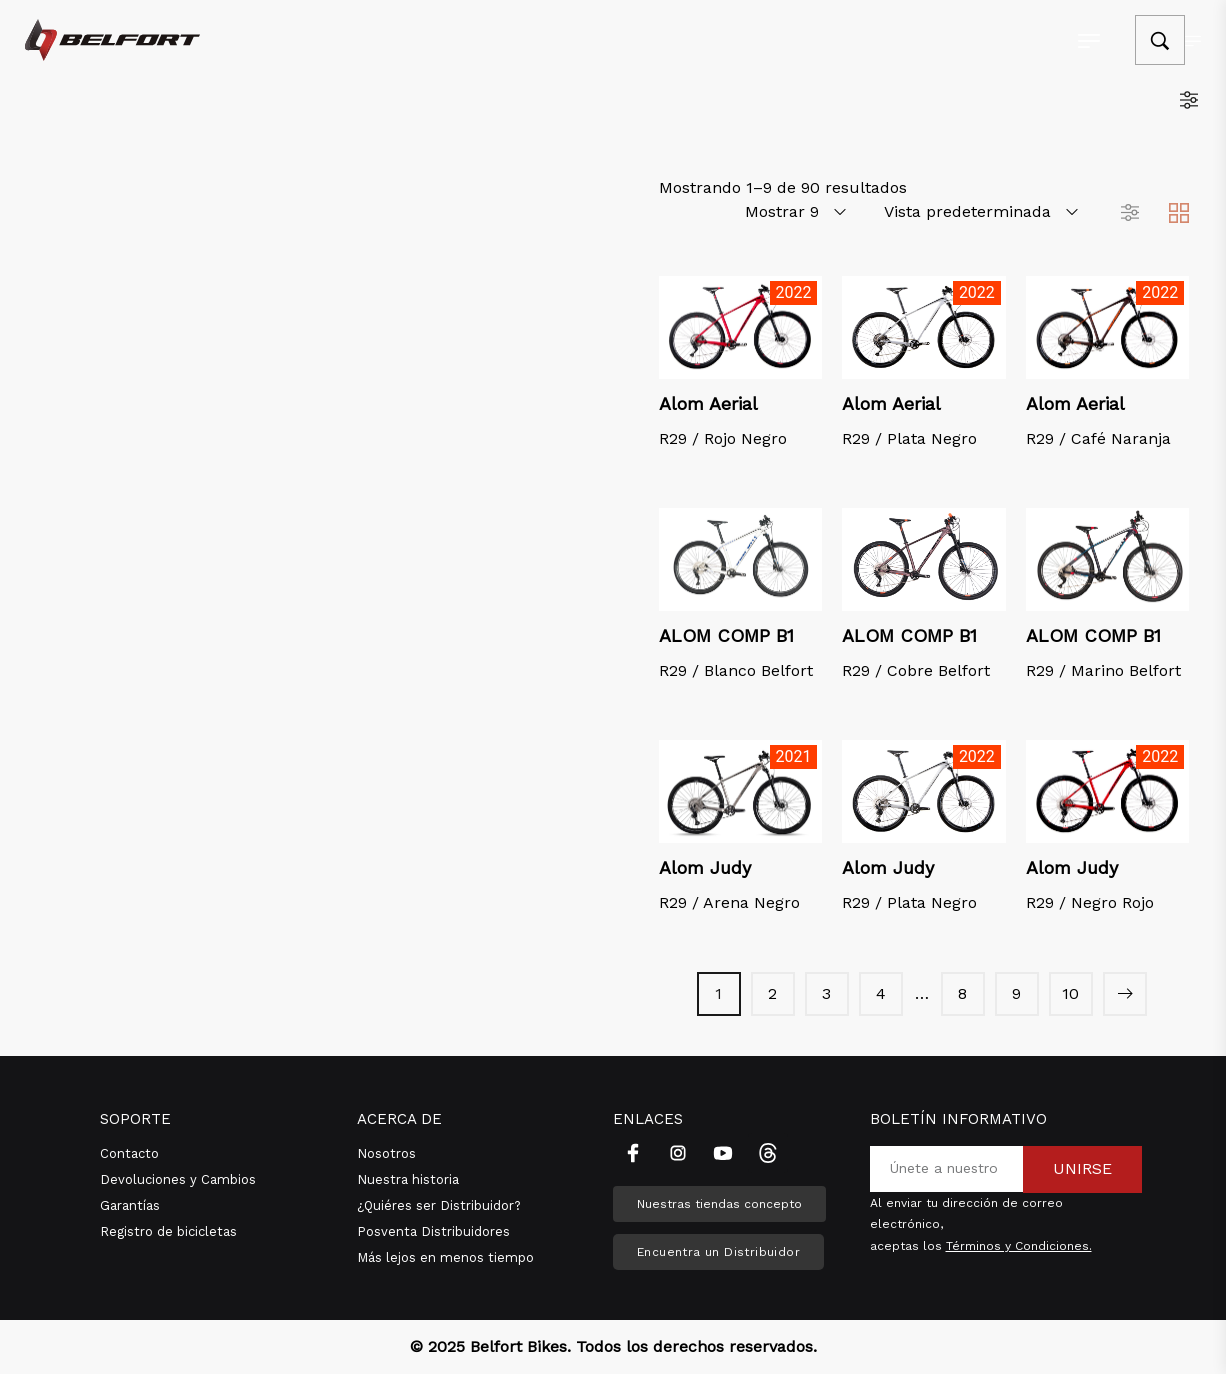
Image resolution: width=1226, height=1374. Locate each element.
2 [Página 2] (772, 993)
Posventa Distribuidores (433, 1231)
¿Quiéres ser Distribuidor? (439, 1205)
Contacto (129, 1153)
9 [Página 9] (1016, 993)
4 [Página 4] (881, 993)
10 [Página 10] (1070, 993)
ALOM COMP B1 (726, 635)
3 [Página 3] (826, 993)
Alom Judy (705, 867)
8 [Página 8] (962, 993)
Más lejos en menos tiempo (445, 1257)
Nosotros (386, 1153)
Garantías (130, 1205)
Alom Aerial (708, 403)
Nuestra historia (408, 1179)
